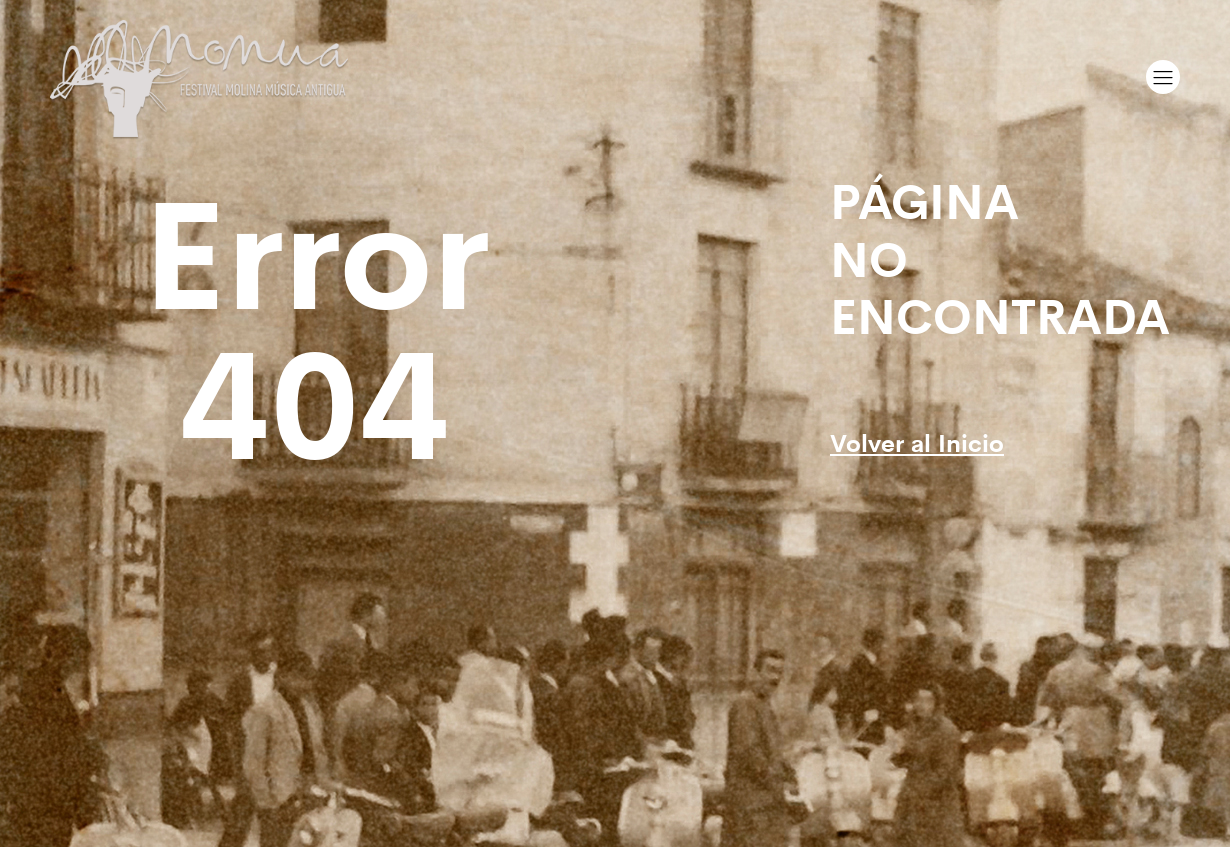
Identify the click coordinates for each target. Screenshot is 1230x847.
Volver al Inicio (917, 441)
